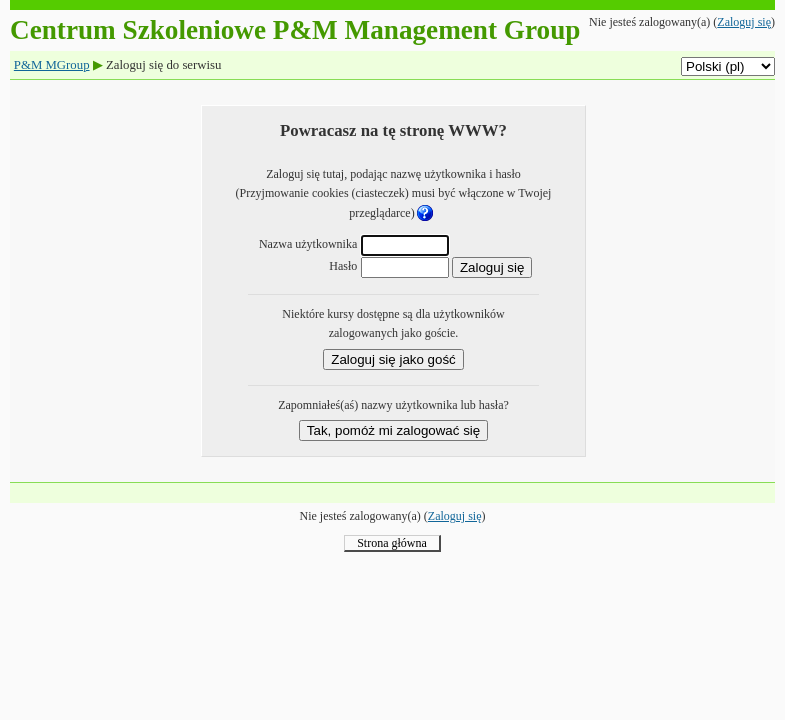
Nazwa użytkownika (308, 244)
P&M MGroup (52, 65)
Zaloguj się (744, 22)
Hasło (343, 266)
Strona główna (392, 543)
